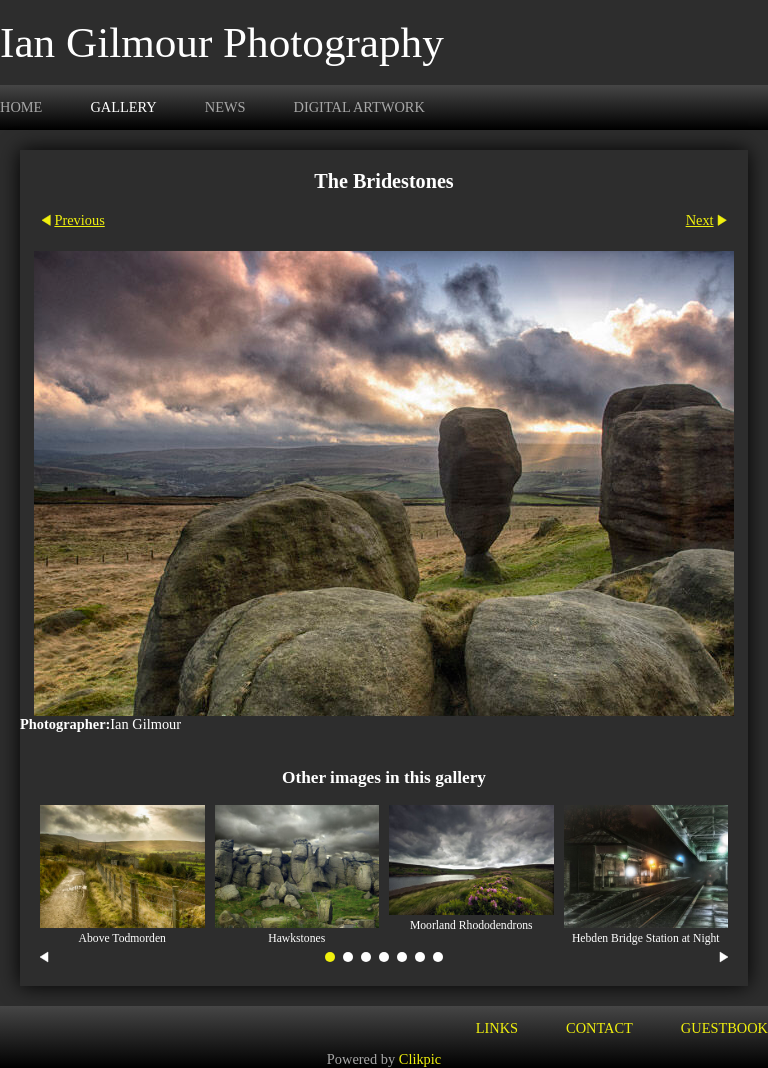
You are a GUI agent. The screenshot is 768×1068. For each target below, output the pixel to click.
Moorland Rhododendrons (471, 925)
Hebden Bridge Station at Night (646, 938)
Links (497, 1028)
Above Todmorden (122, 938)
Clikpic (420, 1059)
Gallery (123, 107)
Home (21, 107)
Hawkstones (296, 938)
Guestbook (724, 1028)
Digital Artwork (359, 107)
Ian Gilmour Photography (222, 42)
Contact (599, 1028)
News (225, 107)
